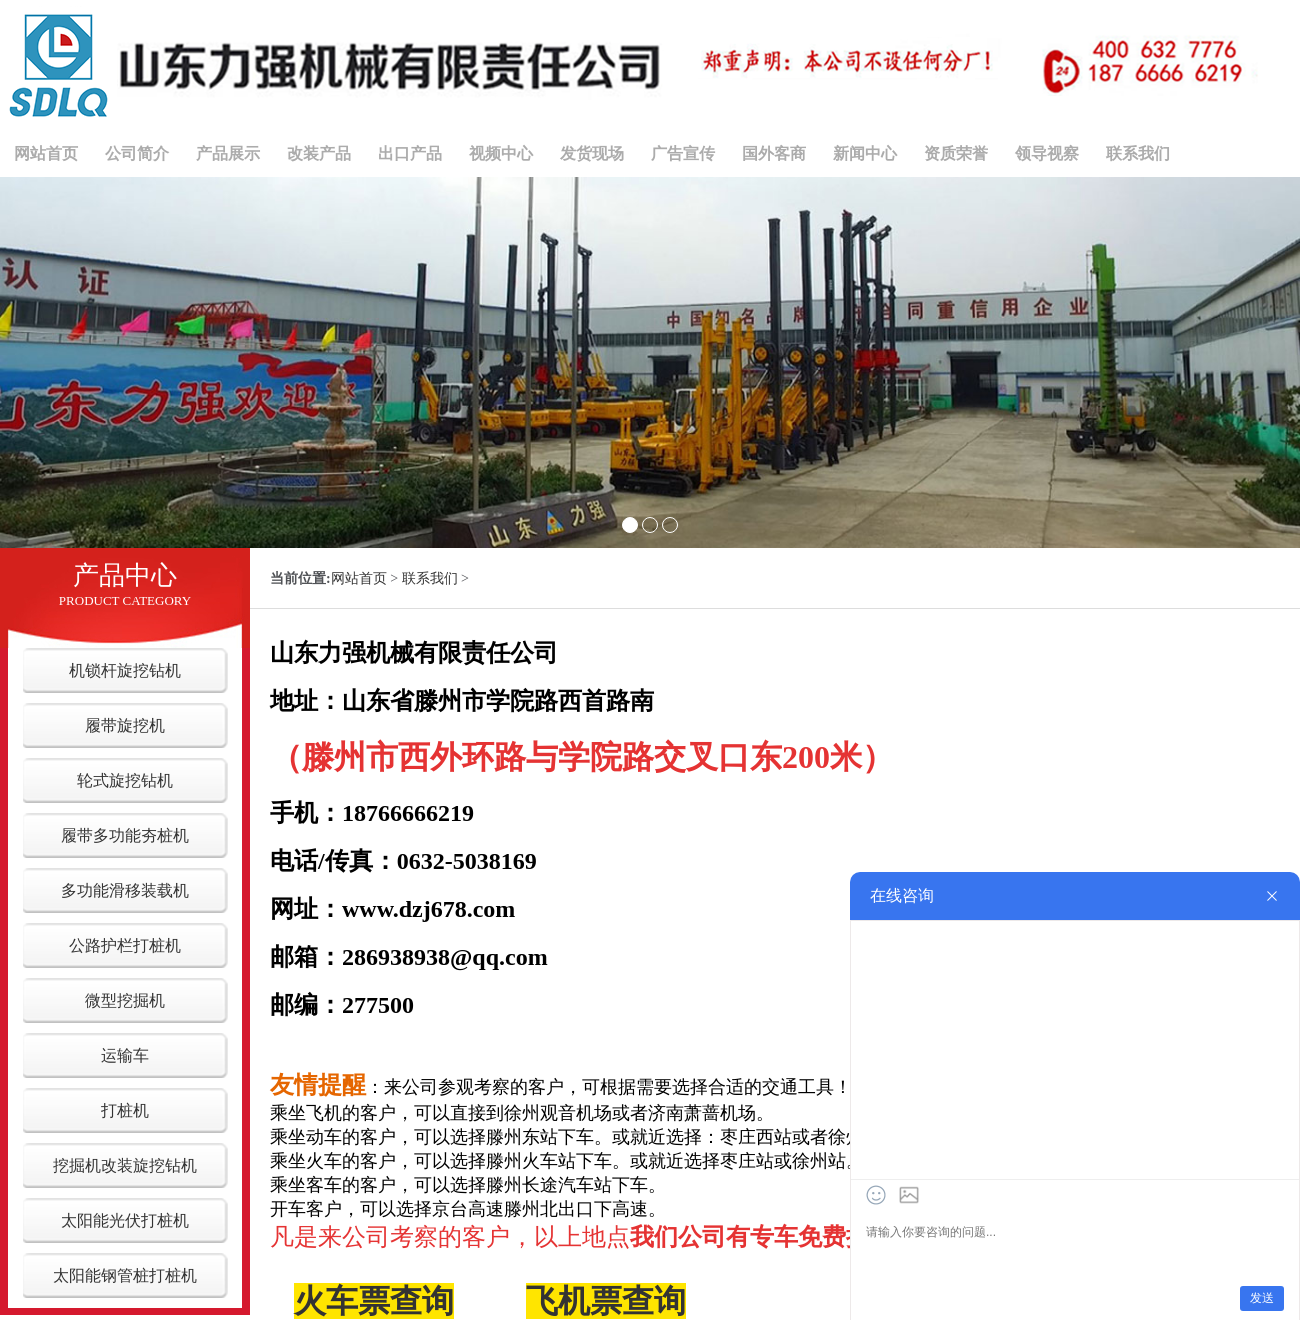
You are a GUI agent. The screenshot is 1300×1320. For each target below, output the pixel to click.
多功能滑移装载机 (125, 890)
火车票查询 (374, 1301)
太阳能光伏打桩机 (125, 1220)
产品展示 (228, 153)
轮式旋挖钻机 (125, 780)
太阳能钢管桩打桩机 (125, 1275)
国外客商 (774, 153)
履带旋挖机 (125, 725)
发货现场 (592, 153)
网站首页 (46, 153)
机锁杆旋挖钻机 (125, 670)
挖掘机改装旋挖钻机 (125, 1165)
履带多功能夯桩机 (125, 835)
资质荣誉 (956, 153)
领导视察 (1047, 153)
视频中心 (501, 153)
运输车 (125, 1055)
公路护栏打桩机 (125, 945)
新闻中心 (865, 153)
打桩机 (125, 1110)
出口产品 (410, 153)
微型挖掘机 (125, 1000)
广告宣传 (683, 153)
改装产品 (319, 153)
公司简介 (137, 153)
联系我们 (1138, 153)
